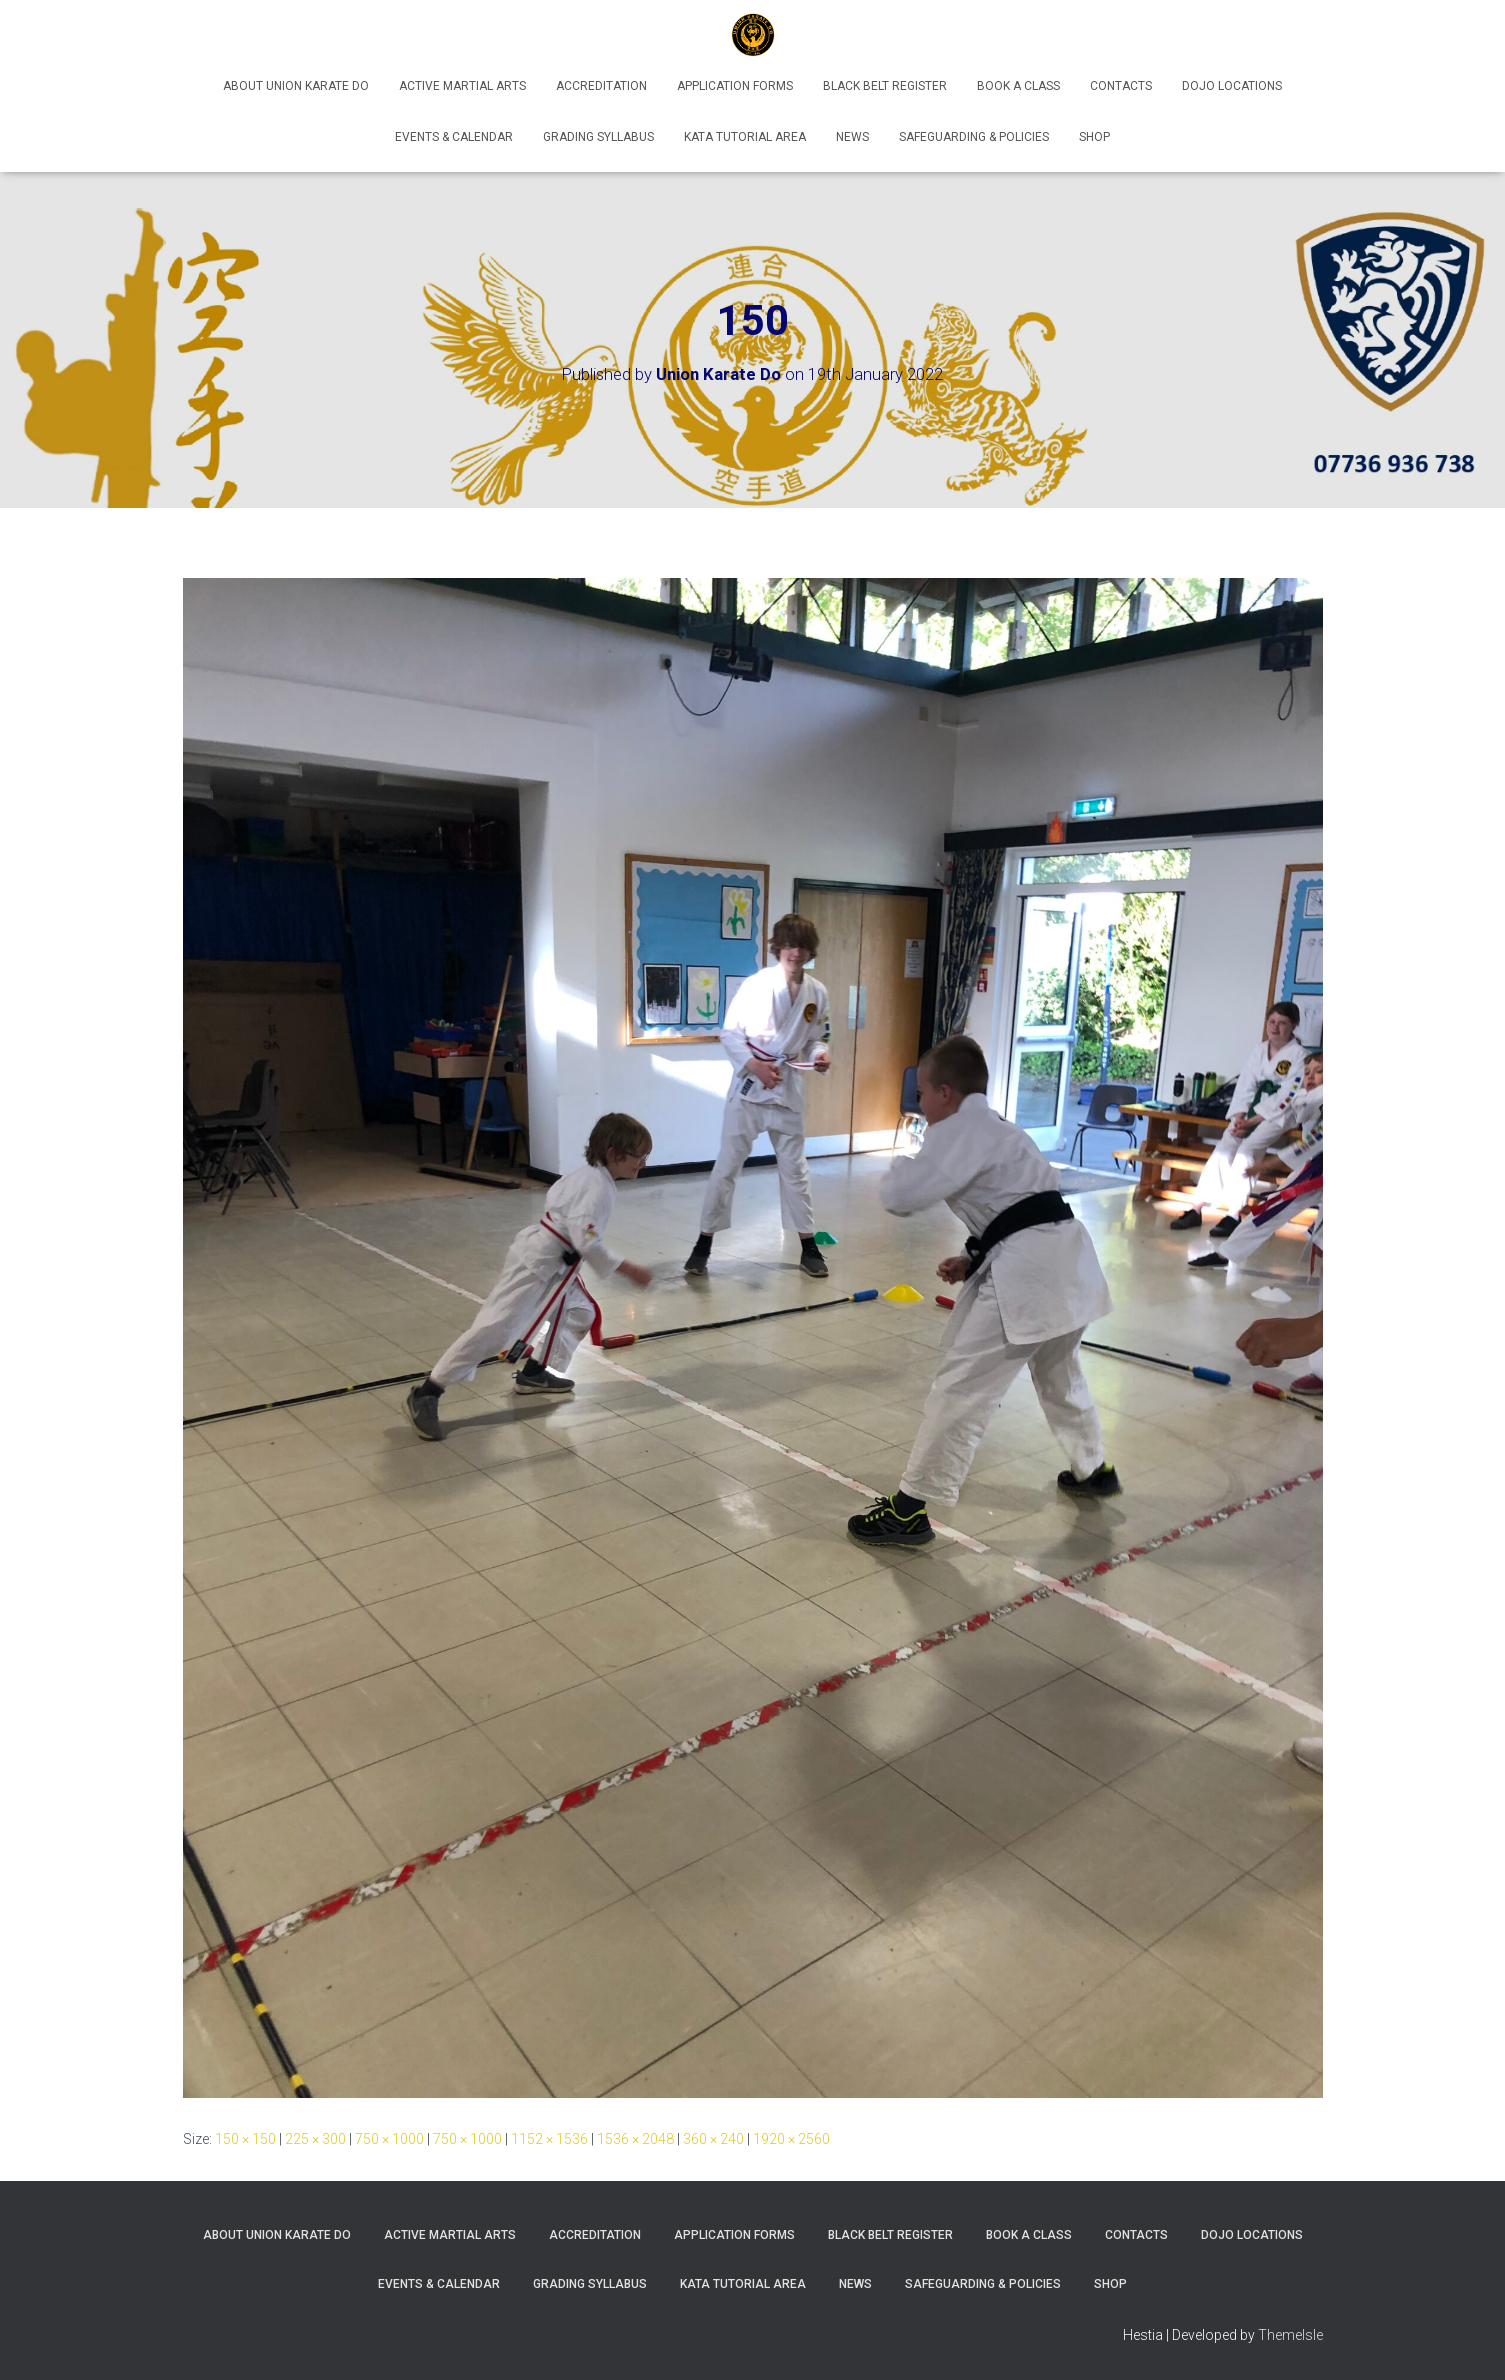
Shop (1094, 137)
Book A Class (1018, 86)
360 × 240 (713, 2139)
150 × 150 (245, 2139)
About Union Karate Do (296, 86)
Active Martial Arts (462, 86)
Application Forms (735, 86)
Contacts (1121, 86)
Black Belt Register (885, 86)
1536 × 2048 (635, 2139)
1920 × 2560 (791, 2139)
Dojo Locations (1232, 86)
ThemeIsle (1290, 2335)
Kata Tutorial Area (745, 137)
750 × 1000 (389, 2139)
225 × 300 (315, 2139)
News (852, 137)
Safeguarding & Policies (974, 137)
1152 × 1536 (549, 2139)
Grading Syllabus (598, 137)
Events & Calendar (454, 137)
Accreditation (601, 86)
